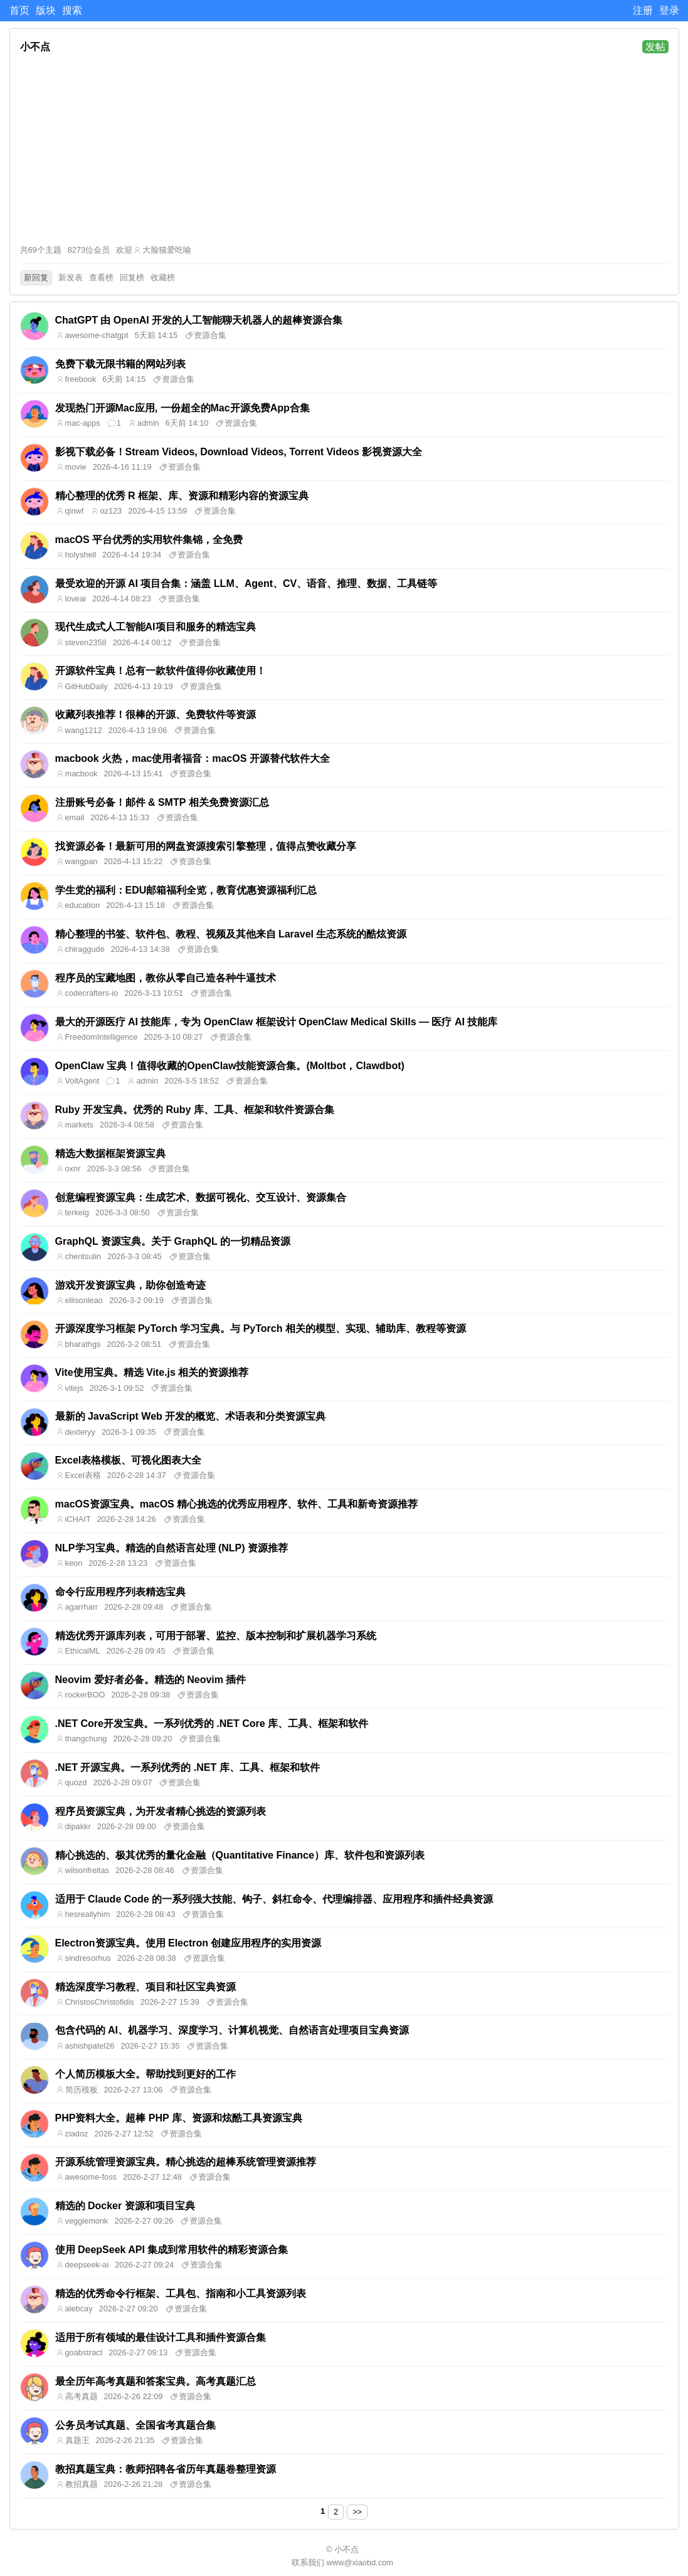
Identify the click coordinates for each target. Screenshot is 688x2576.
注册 (643, 10)
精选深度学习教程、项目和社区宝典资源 (145, 1987)
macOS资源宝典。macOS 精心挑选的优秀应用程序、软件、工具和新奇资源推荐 (236, 1504)
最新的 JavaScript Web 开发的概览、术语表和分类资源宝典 (190, 1416)
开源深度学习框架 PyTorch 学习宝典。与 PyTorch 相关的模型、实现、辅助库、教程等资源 (260, 1328)
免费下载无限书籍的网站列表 (120, 364)
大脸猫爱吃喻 (166, 250)
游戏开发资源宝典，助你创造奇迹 (130, 1285)
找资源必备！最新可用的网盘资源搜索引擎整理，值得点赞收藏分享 (205, 846)
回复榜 (132, 277)
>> (357, 2511)
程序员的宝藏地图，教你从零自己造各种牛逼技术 (165, 978)
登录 (669, 10)
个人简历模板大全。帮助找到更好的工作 (145, 2074)
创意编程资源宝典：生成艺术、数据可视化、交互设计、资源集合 (200, 1197)
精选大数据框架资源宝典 (110, 1153)
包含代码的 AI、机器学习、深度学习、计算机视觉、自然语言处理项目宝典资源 (232, 2030)
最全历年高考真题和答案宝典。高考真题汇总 (155, 2381)
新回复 (36, 277)
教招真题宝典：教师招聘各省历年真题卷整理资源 (165, 2469)
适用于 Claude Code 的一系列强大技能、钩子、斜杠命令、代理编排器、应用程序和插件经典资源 (274, 1899)
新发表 (70, 277)
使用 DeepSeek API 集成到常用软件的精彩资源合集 (171, 2249)
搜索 (72, 10)
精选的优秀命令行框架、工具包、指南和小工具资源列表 (180, 2293)
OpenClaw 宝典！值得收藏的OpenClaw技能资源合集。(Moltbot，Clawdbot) (230, 1065)
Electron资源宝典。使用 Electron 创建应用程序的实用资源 (188, 1943)
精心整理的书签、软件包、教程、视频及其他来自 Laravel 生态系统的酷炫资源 (231, 934)
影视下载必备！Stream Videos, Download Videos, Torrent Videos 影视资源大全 (239, 451)
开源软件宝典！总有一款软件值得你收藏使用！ (160, 670)
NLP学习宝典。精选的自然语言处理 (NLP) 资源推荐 (171, 1548)
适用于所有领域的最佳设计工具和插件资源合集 (160, 2337)
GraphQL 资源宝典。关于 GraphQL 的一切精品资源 (172, 1241)
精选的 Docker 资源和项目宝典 (125, 2205)
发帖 (655, 46)
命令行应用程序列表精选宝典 (120, 1591)
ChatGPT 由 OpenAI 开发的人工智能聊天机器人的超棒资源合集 (199, 320)
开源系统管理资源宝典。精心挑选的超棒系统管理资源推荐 (185, 2161)
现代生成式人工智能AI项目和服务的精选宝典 (155, 626)
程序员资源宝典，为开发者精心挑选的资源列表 (160, 1811)
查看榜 (101, 277)
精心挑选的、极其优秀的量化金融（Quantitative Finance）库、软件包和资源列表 (240, 1855)
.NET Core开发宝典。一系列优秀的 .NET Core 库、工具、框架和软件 (212, 1723)
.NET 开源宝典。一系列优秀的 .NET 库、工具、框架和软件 (187, 1767)
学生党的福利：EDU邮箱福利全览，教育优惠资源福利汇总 (186, 890)
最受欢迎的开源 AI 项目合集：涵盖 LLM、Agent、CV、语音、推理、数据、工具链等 (246, 583)
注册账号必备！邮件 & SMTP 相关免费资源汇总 (162, 802)
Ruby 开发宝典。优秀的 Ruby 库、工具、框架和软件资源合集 (194, 1109)
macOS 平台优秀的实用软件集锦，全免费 (149, 539)
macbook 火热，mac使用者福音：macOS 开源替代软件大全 (192, 758)
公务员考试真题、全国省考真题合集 (135, 2425)
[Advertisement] (344, 149)
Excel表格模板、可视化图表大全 (128, 1460)
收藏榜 (163, 277)
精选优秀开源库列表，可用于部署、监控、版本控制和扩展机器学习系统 (215, 1635)
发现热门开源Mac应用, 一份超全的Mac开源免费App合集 (182, 408)
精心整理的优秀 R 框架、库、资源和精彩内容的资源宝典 (182, 495)
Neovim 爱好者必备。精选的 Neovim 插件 (150, 1679)
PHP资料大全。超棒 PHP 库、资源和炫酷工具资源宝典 (178, 2118)
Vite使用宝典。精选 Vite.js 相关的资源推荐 (152, 1372)
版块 (46, 10)
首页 (19, 10)
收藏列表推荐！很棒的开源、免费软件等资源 (155, 714)
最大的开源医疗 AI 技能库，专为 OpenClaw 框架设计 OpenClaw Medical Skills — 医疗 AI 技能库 (276, 1021)
